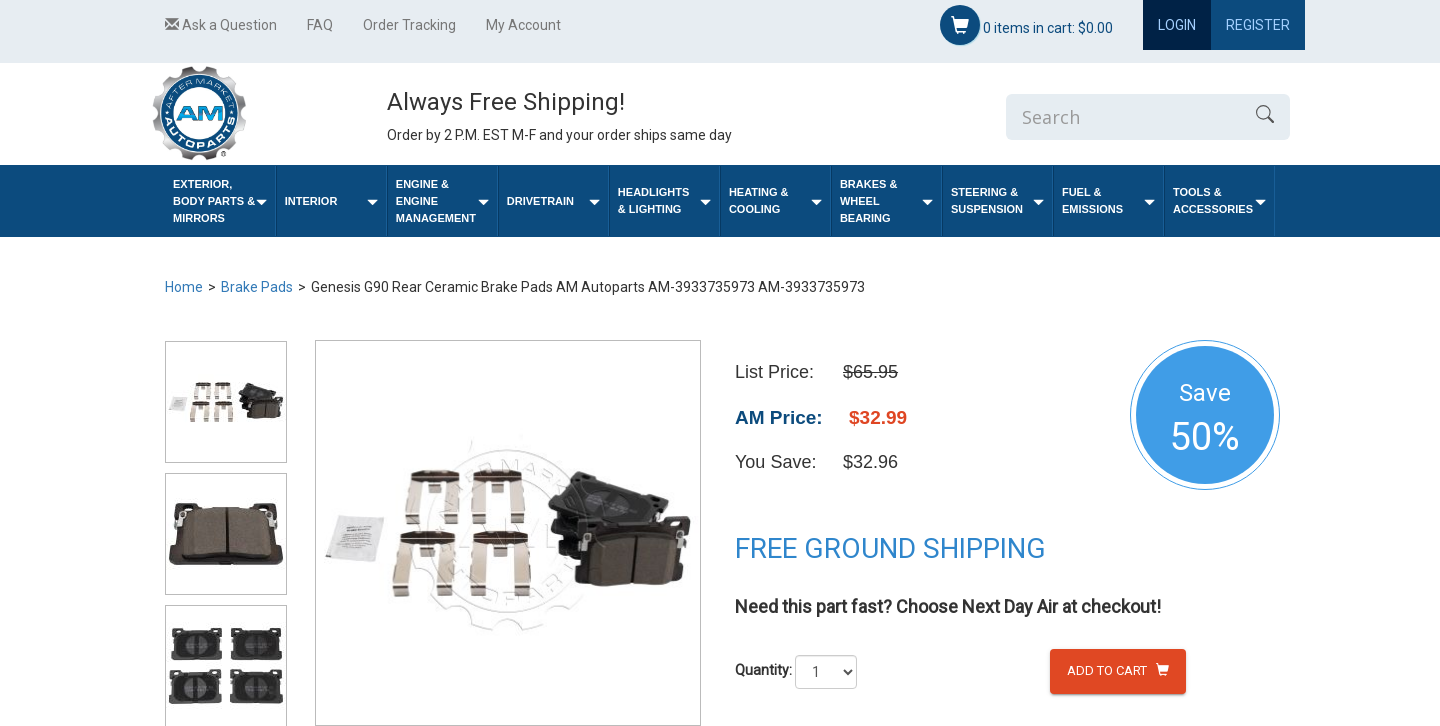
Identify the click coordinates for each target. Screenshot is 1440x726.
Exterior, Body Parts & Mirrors (220, 201)
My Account (523, 25)
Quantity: (763, 670)
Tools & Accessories (1219, 200)
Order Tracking (409, 25)
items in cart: (1026, 25)
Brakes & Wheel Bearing (886, 201)
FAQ (320, 25)
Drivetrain (553, 201)
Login (1177, 25)
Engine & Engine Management (442, 201)
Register (1258, 25)
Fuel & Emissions (1108, 200)
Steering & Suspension (997, 200)
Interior (331, 201)
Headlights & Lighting (664, 200)
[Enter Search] (1123, 117)
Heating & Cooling (775, 200)
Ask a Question (221, 25)
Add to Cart (1118, 670)
